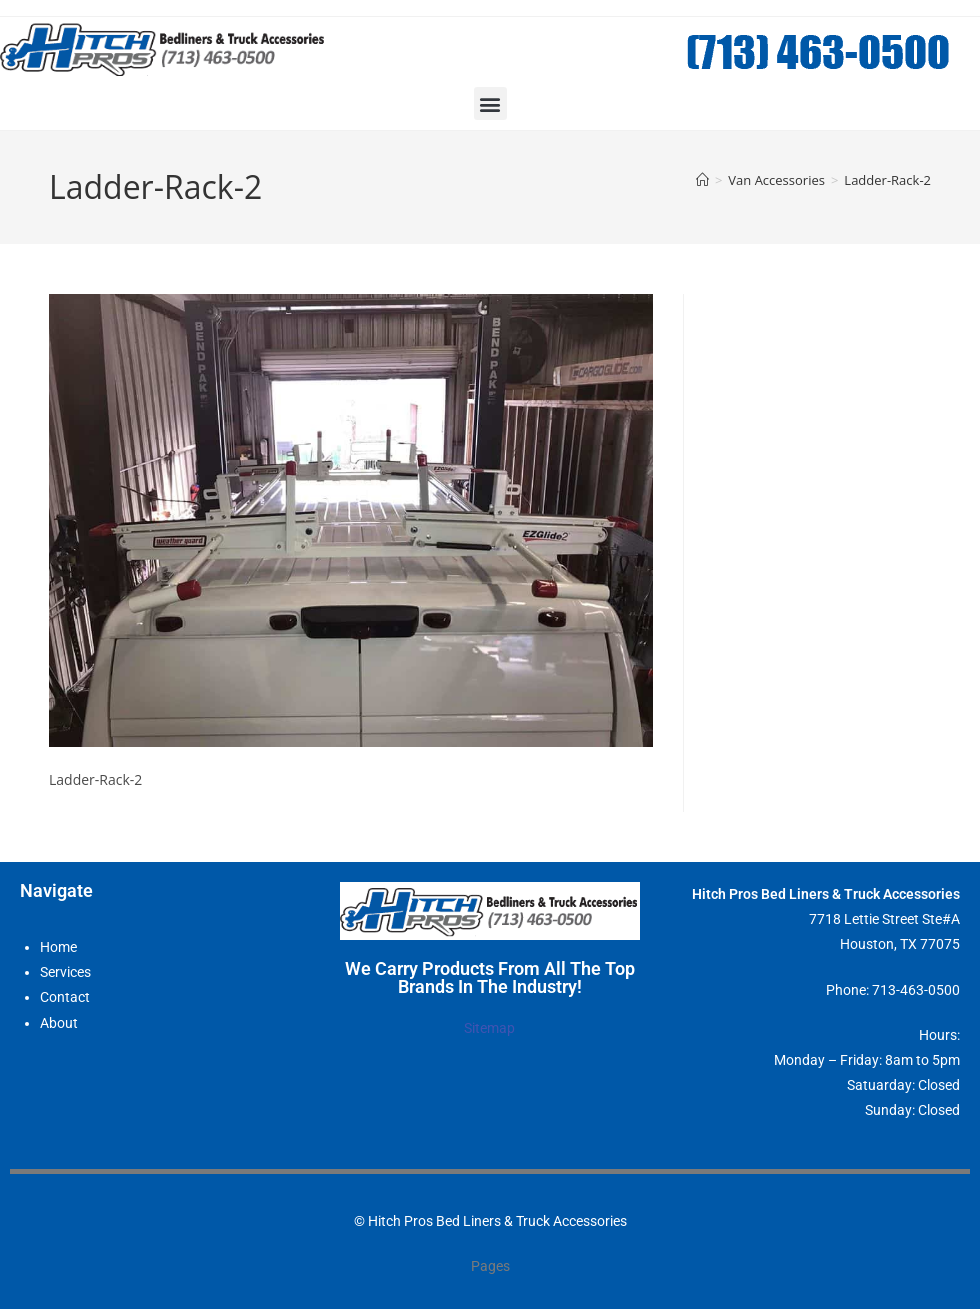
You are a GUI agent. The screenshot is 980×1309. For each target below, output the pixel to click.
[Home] (702, 180)
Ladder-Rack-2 (887, 180)
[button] (490, 103)
